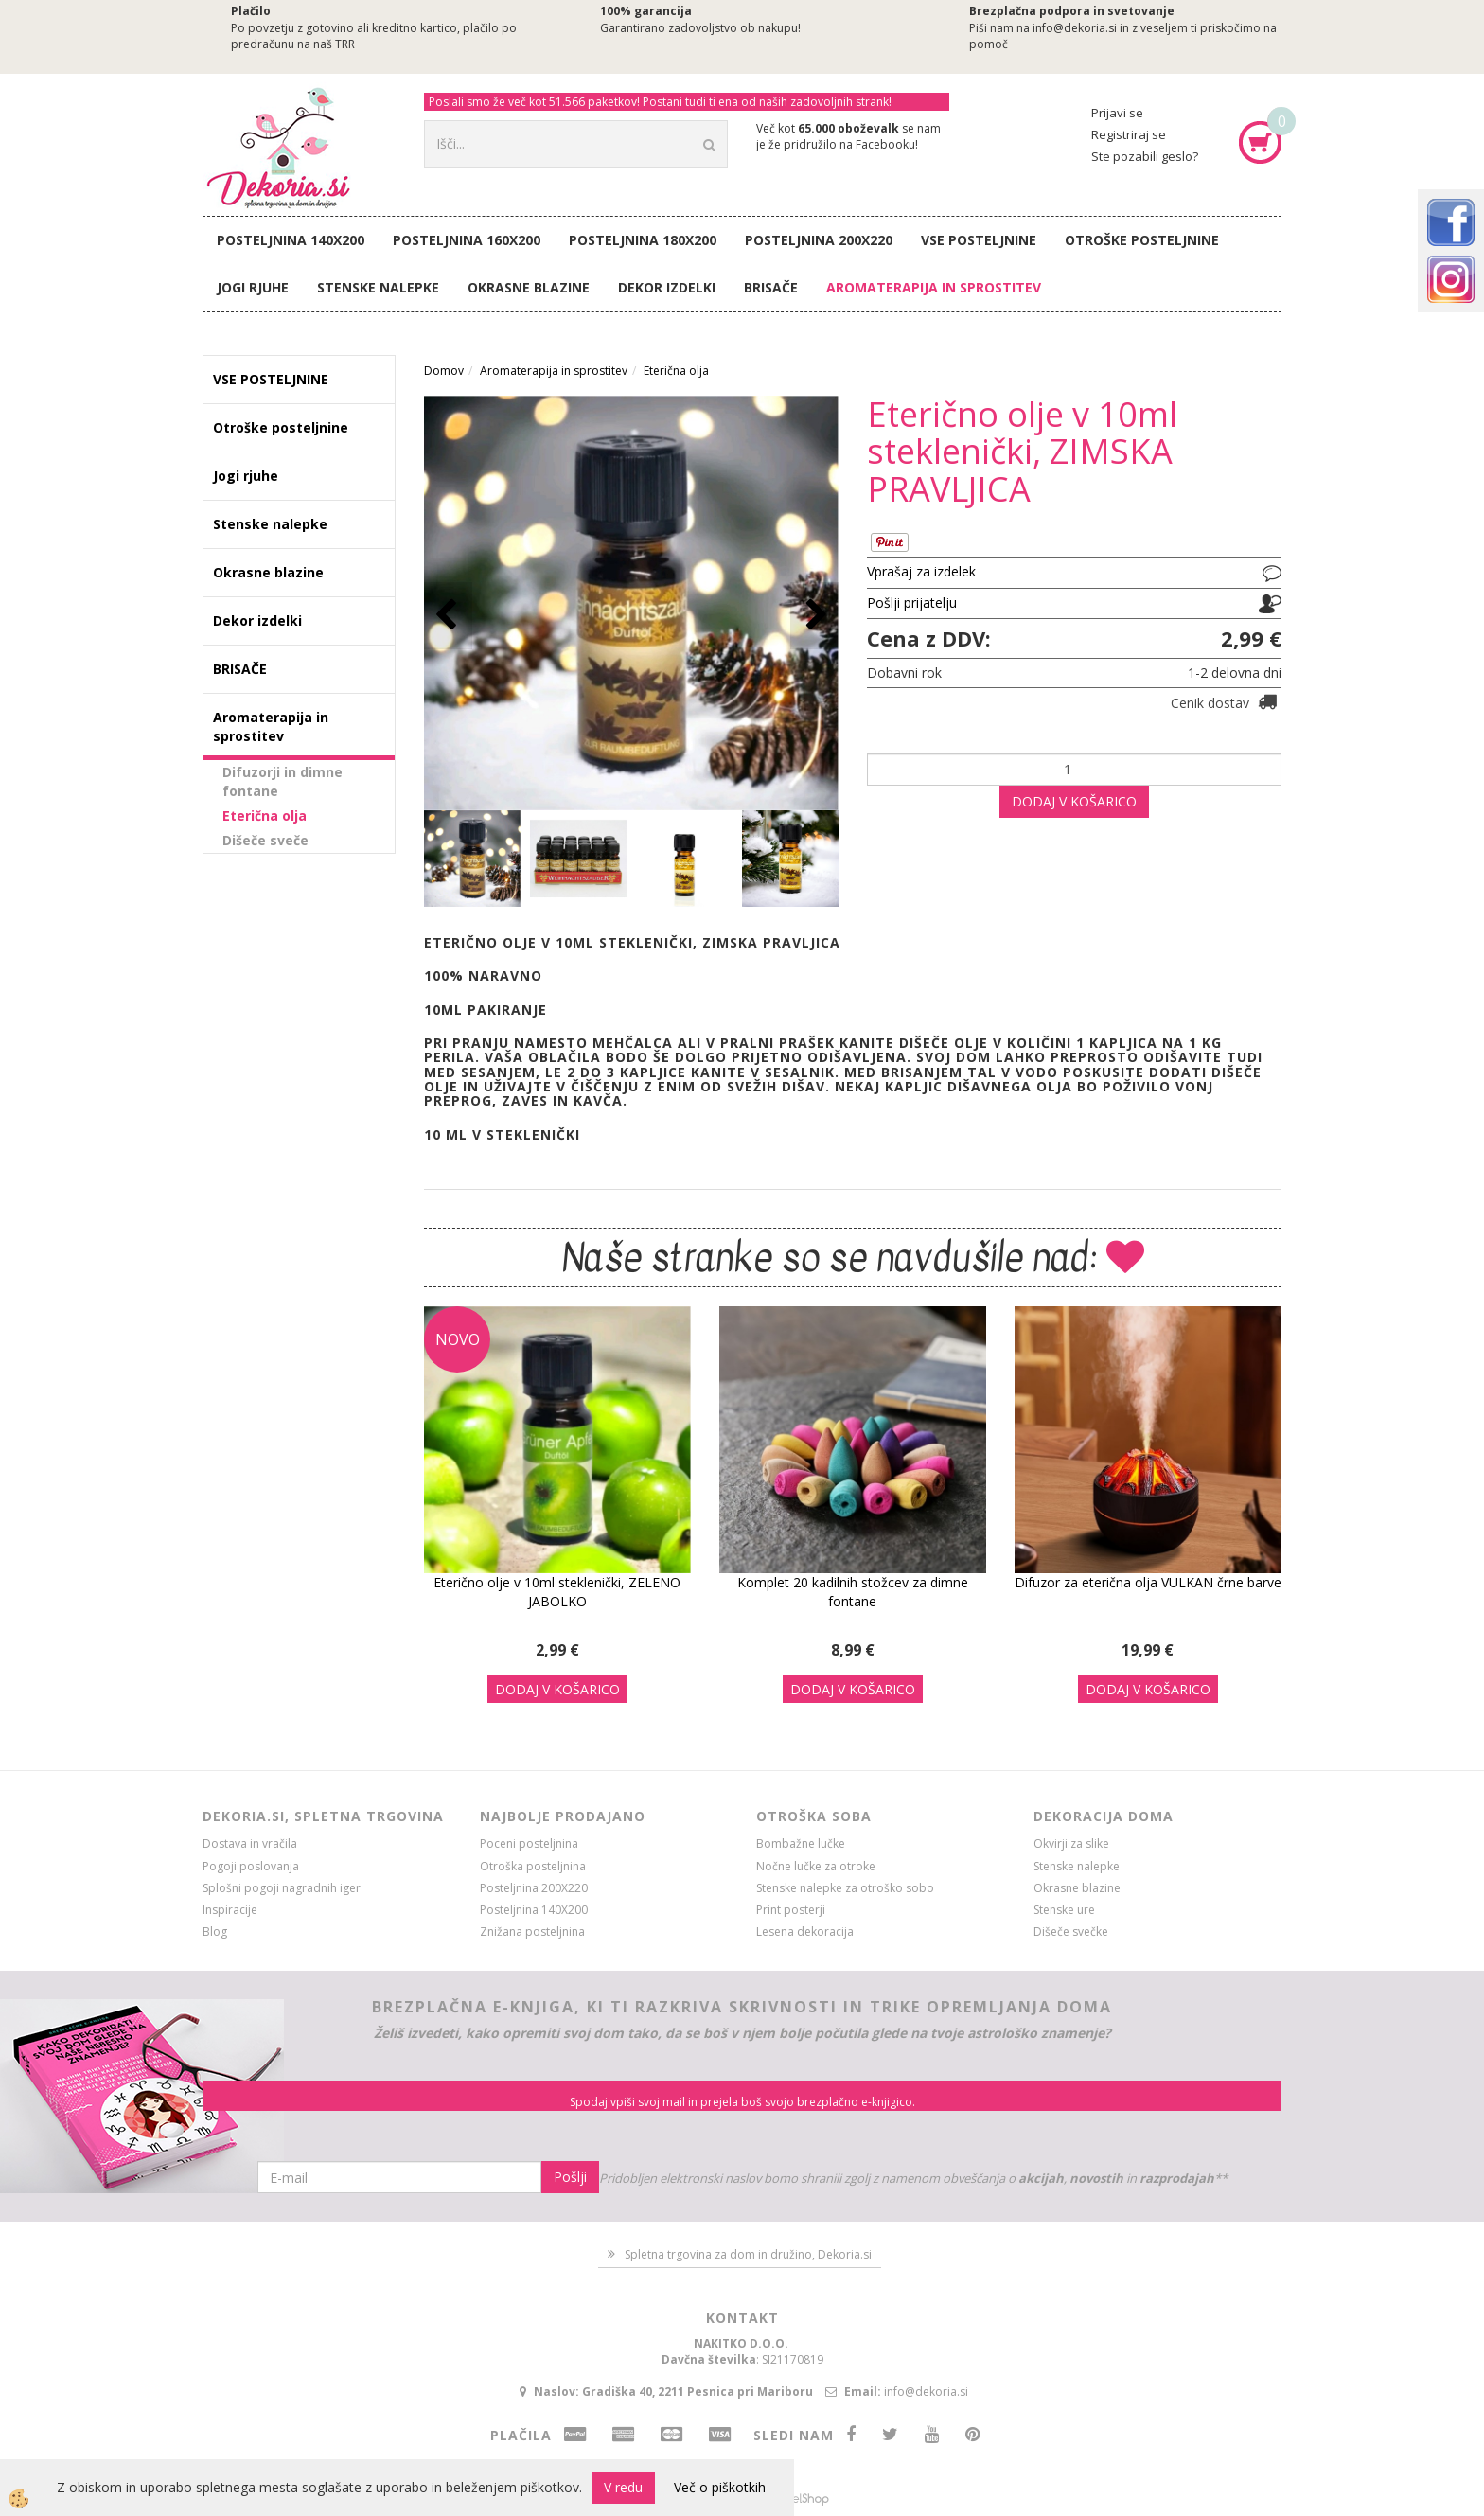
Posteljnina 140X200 (290, 240)
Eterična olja (264, 815)
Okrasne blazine (529, 287)
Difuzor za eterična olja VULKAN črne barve (1148, 1582)
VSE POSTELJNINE (978, 240)
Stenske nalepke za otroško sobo (845, 1888)
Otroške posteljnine (1142, 240)
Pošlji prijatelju (912, 602)
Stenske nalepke (378, 287)
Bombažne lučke (800, 1843)
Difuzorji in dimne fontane (282, 781)
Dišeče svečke (1071, 1931)
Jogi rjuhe (253, 287)
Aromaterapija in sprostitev (933, 287)
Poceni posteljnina (529, 1843)
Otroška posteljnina (533, 1866)
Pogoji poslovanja (251, 1866)
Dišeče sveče (265, 840)
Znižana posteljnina (532, 1931)
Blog (215, 1931)
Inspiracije (230, 1910)
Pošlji (570, 2177)
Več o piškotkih (720, 2487)
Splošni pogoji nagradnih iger (282, 1888)
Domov (444, 371)
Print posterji (790, 1910)
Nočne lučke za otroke (815, 1866)
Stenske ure (1064, 1910)
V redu (623, 2487)
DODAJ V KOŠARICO (1074, 801)
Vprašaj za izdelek (921, 571)
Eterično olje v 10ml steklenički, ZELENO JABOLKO (556, 1591)
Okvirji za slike (1071, 1843)
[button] (814, 615)
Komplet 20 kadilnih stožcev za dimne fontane (852, 1591)
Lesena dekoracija (805, 1931)
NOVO (457, 1339)
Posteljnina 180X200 (642, 240)
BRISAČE (771, 287)
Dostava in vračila (250, 1843)
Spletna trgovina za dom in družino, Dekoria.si (748, 2254)
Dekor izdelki (667, 287)
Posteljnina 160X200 (466, 240)
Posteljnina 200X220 (818, 240)
